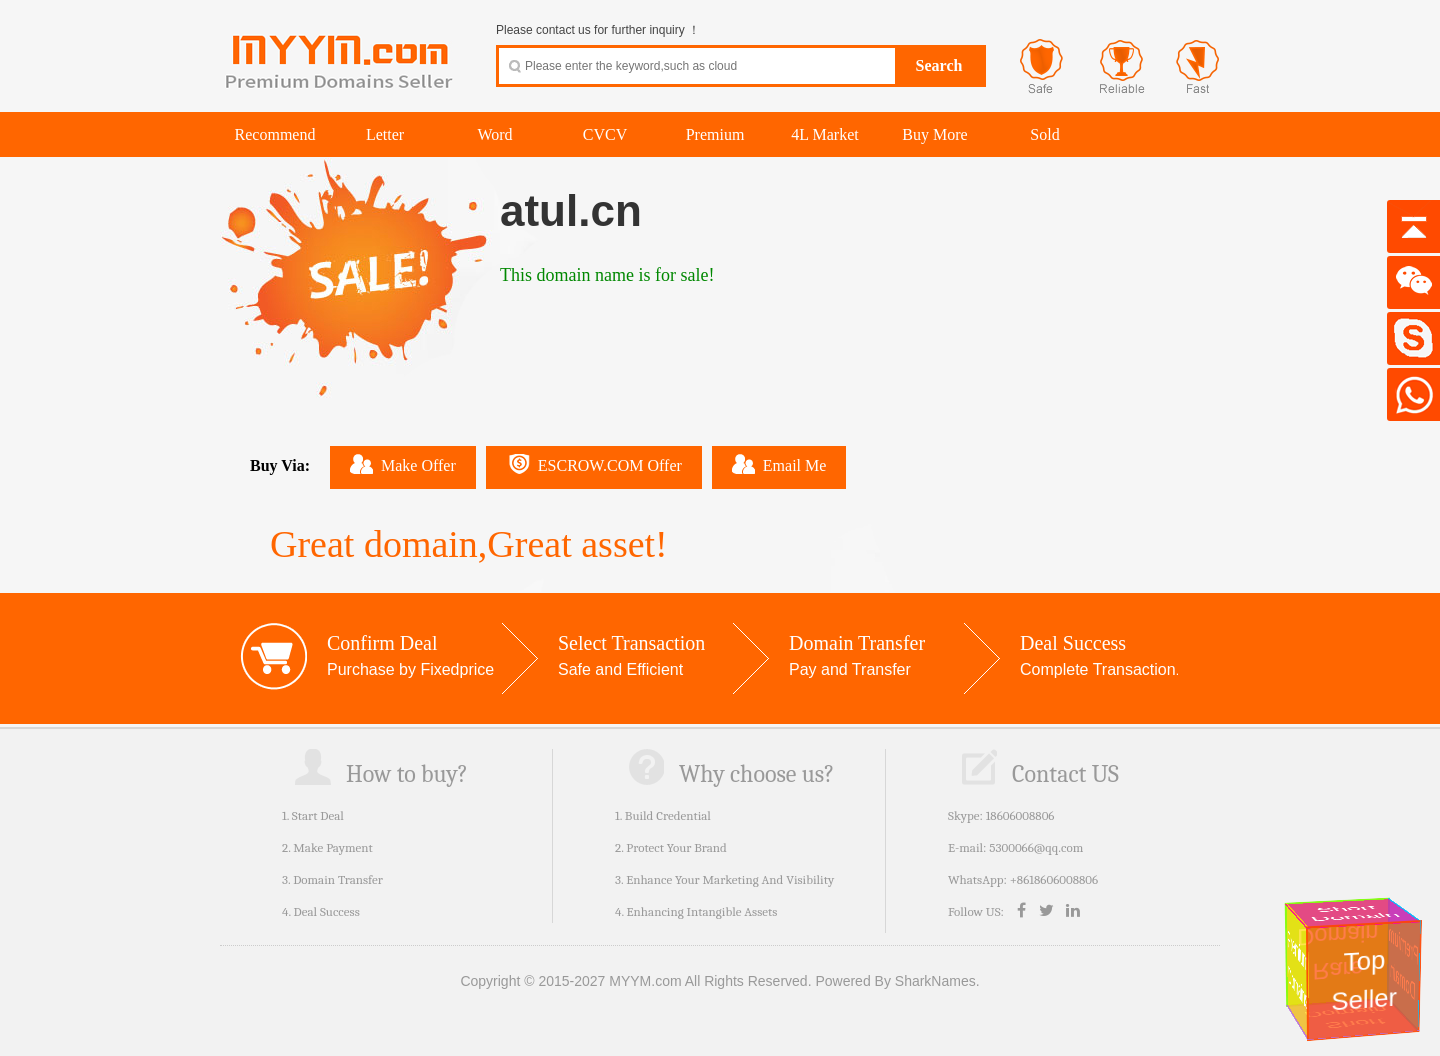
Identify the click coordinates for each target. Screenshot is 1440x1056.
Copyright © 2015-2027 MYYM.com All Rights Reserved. (635, 981)
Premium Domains (1296, 969)
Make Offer (403, 464)
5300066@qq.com (1036, 847)
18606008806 (1020, 815)
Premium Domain (1404, 963)
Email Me (779, 464)
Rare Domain (1341, 952)
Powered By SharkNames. (897, 981)
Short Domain (1355, 913)
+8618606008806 (1054, 879)
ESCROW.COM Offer (594, 464)
